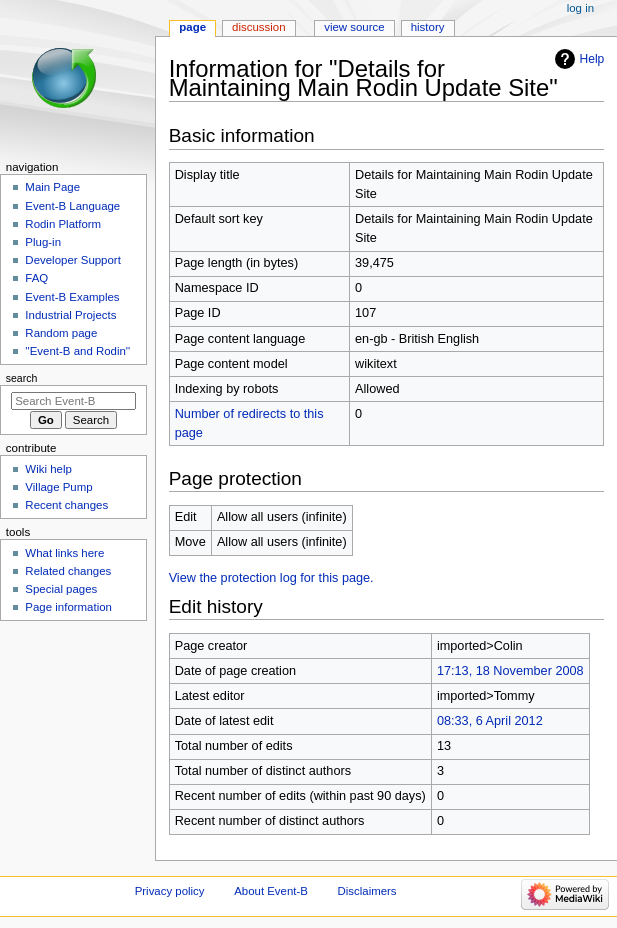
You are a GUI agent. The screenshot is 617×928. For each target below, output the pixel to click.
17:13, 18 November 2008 (510, 671)
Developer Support (73, 260)
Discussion (258, 27)
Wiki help (48, 469)
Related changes (68, 571)
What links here (64, 553)
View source (354, 27)
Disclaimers (367, 891)
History (428, 27)
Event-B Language (72, 206)
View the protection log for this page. (271, 578)
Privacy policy (170, 891)
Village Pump (58, 487)
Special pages (61, 589)
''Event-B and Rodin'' (77, 351)
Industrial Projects (70, 315)
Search (22, 378)
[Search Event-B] (73, 401)
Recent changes (66, 505)
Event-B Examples (72, 297)
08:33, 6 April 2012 (490, 721)
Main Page (52, 187)
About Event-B (271, 891)
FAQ (36, 278)
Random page (61, 333)
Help (592, 59)
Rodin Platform (63, 224)
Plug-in (43, 242)
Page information (68, 607)
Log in (580, 8)
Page (192, 27)
